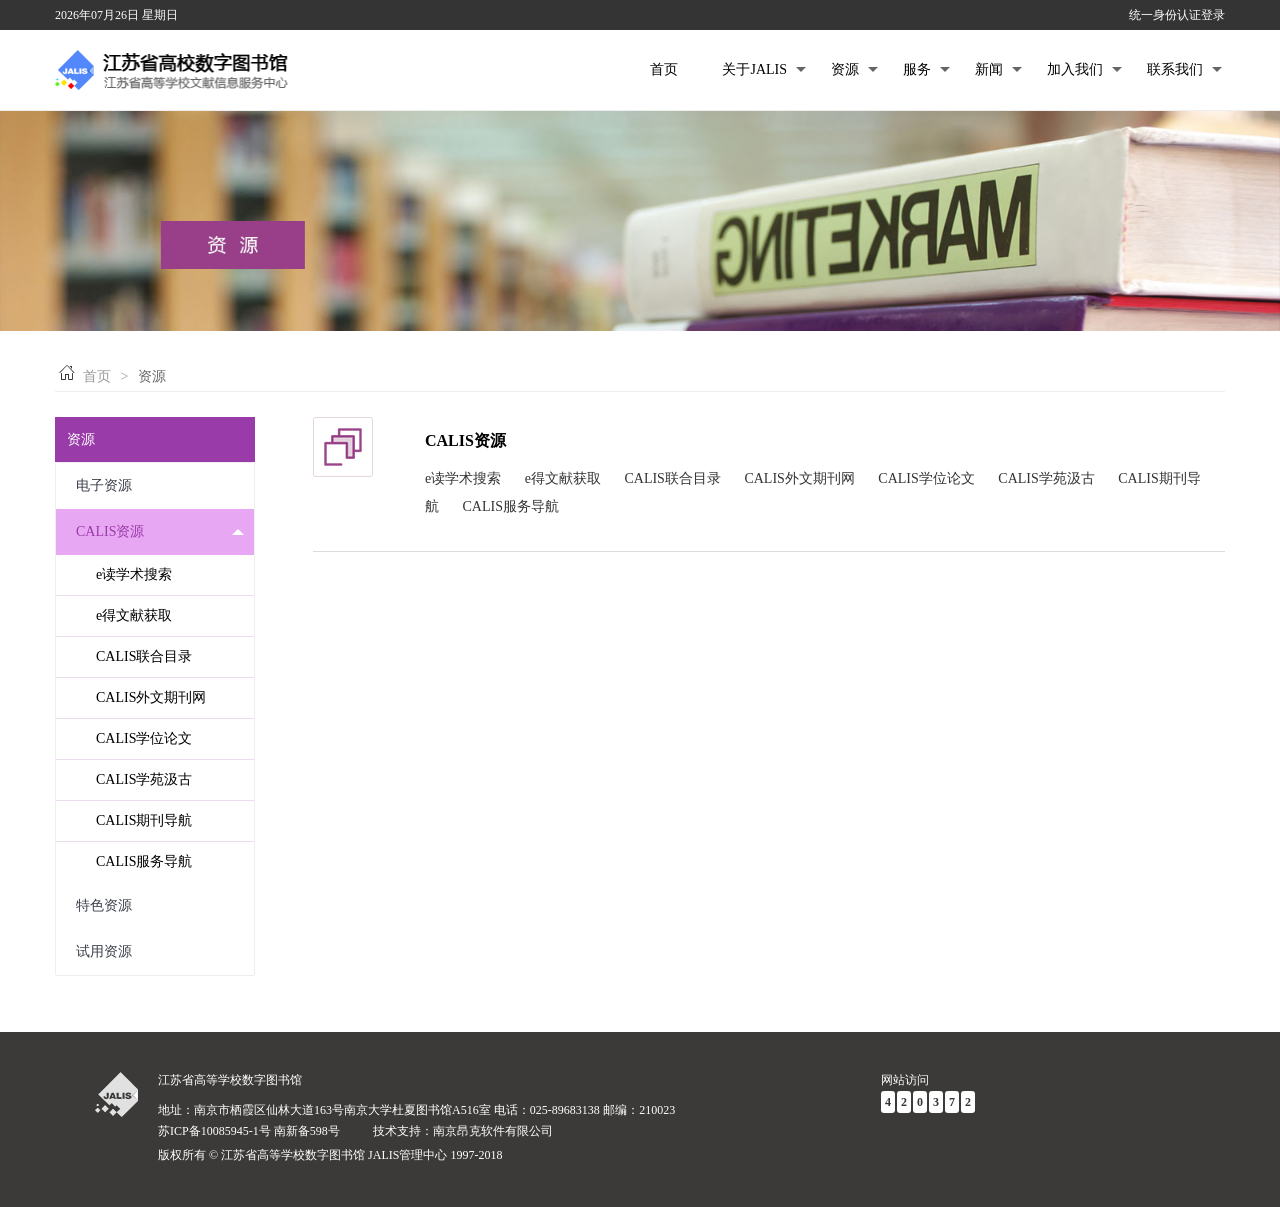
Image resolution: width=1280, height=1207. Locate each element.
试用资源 (160, 952)
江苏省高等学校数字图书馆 (230, 1080)
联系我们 (1184, 69)
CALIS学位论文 (144, 738)
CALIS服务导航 (144, 861)
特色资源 (160, 906)
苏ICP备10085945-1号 (214, 1131)
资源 (854, 69)
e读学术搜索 (134, 574)
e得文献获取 (134, 615)
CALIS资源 (160, 531)
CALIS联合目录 (144, 656)
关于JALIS (764, 69)
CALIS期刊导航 (144, 820)
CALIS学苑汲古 (144, 779)
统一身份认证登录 (1177, 15)
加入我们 (1084, 69)
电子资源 (160, 486)
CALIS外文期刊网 (151, 697)
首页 (664, 69)
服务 (926, 69)
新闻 (998, 69)
